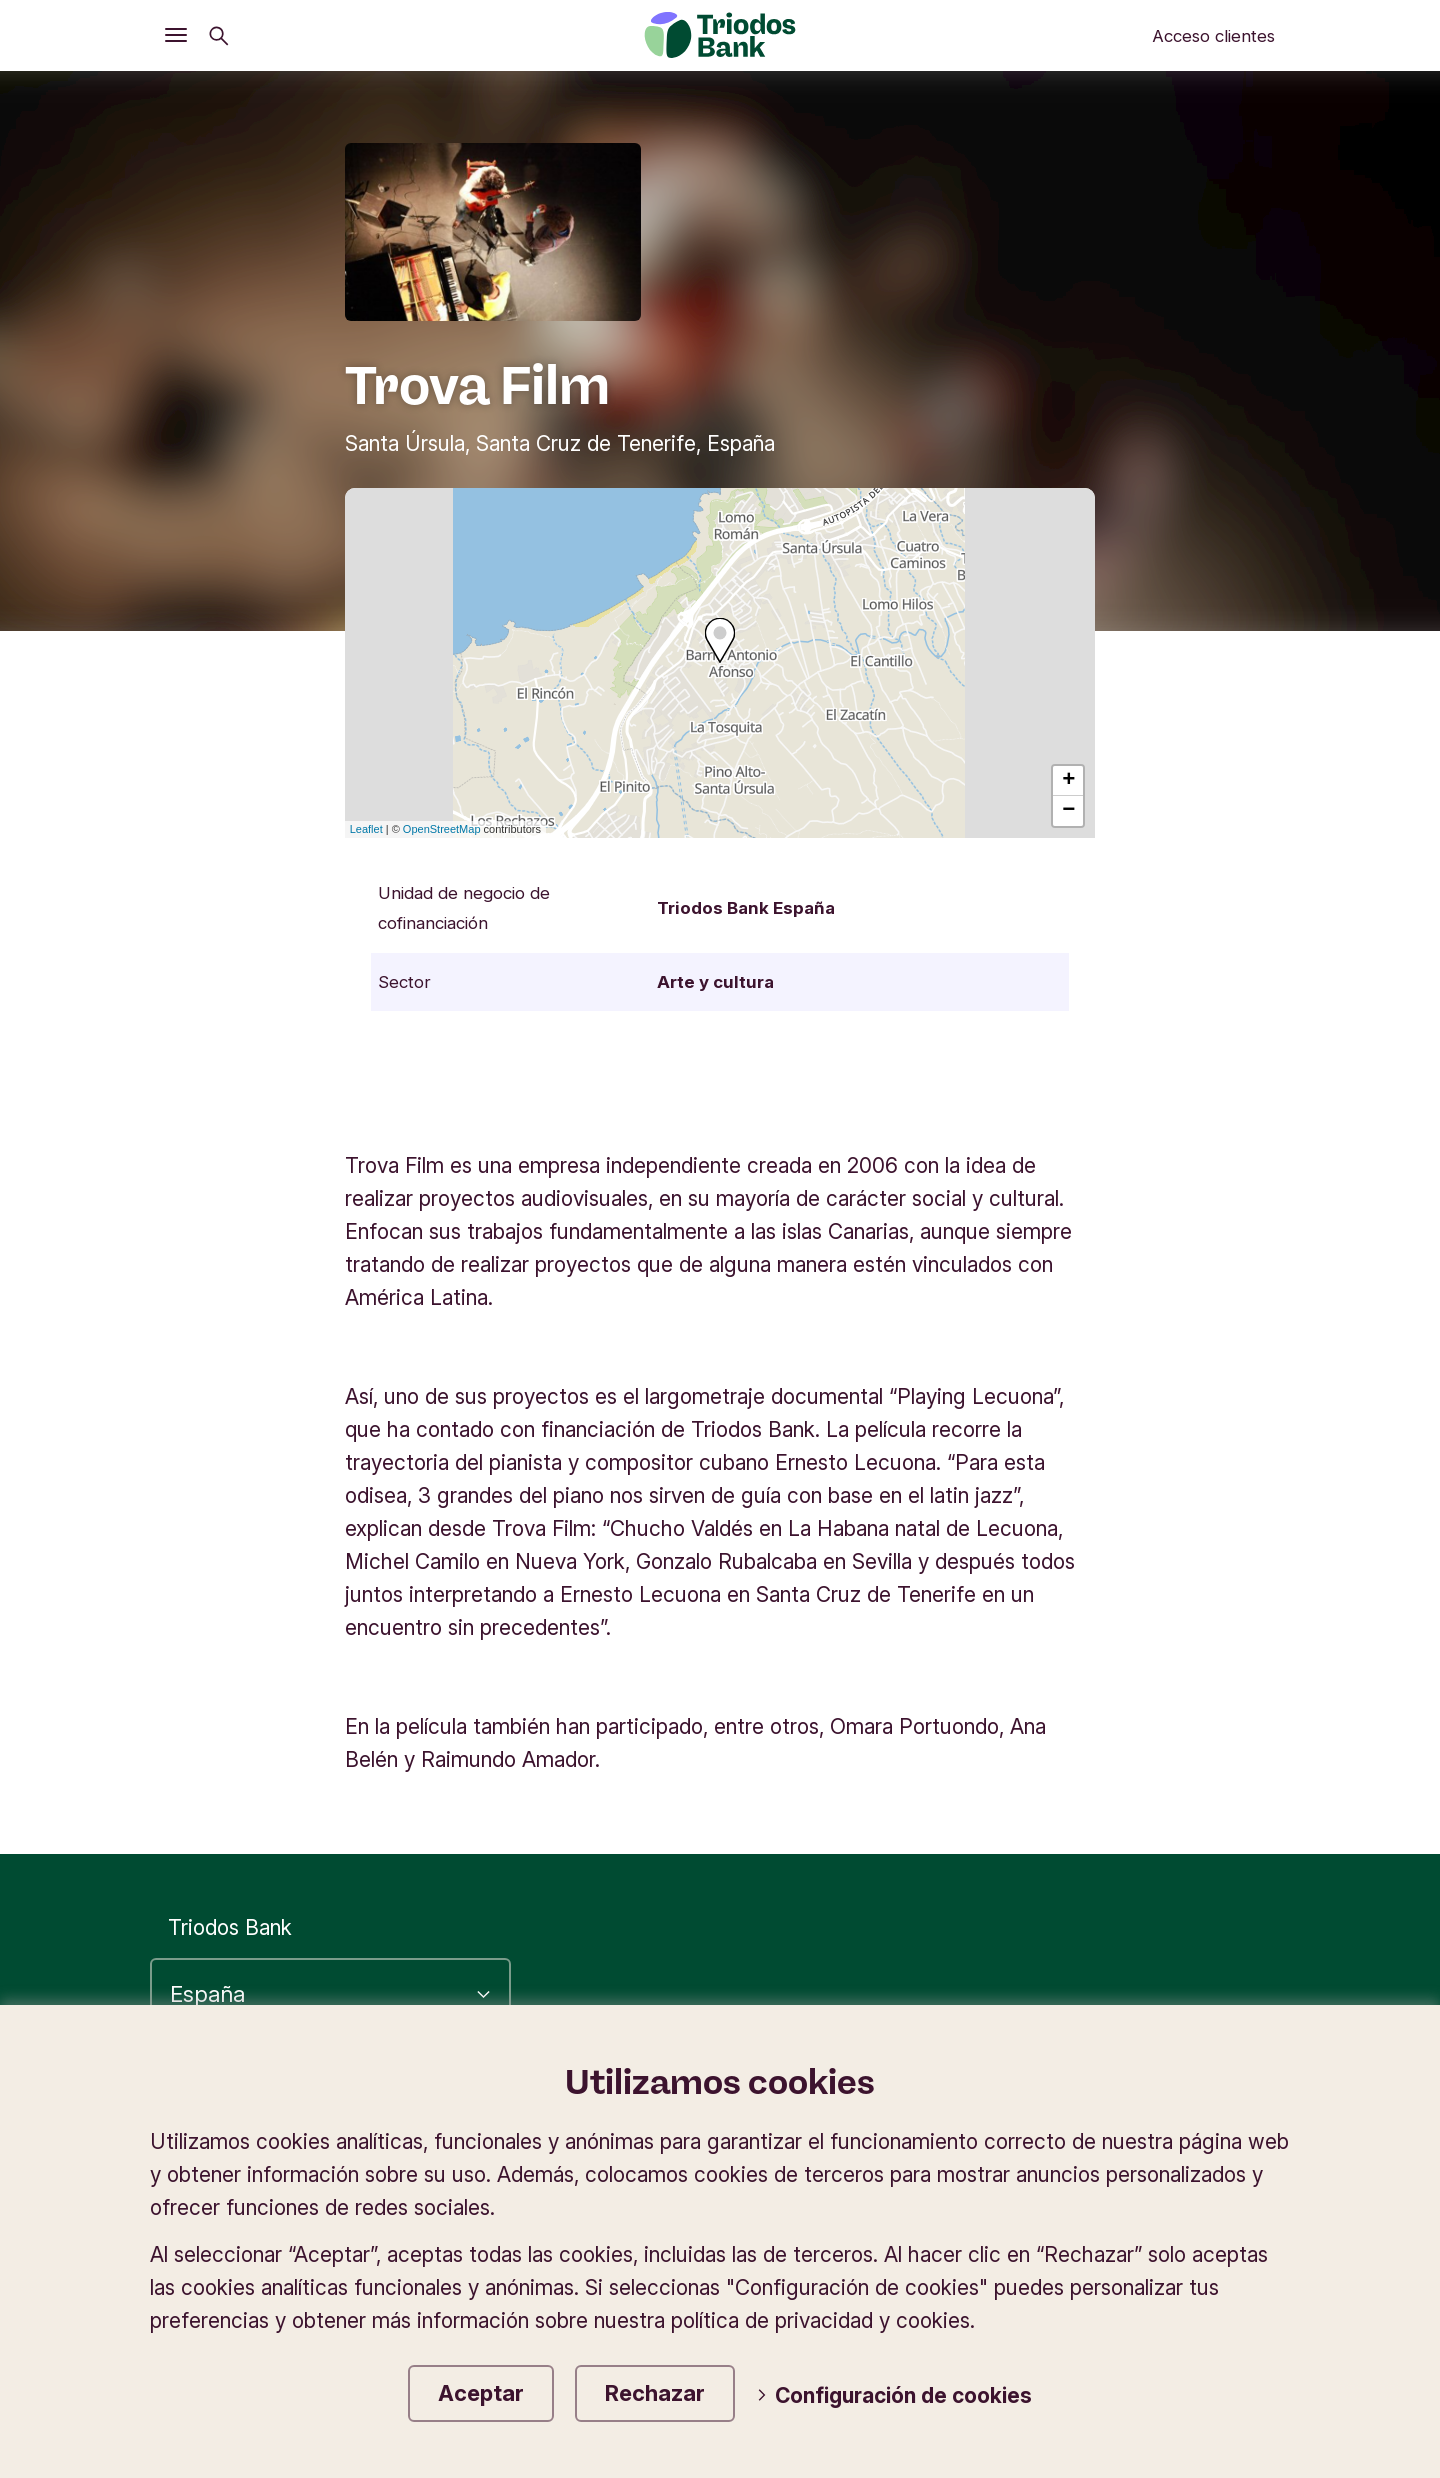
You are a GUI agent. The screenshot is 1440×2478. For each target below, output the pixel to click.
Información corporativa (837, 2134)
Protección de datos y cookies (1135, 2134)
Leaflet (366, 829)
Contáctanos (1220, 2199)
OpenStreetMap (442, 829)
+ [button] (1068, 781)
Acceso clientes (1213, 36)
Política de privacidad (1178, 2101)
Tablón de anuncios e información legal (936, 2199)
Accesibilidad (974, 2101)
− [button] (1068, 811)
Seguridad (1232, 2167)
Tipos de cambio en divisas (1015, 2167)
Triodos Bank (230, 1927)
